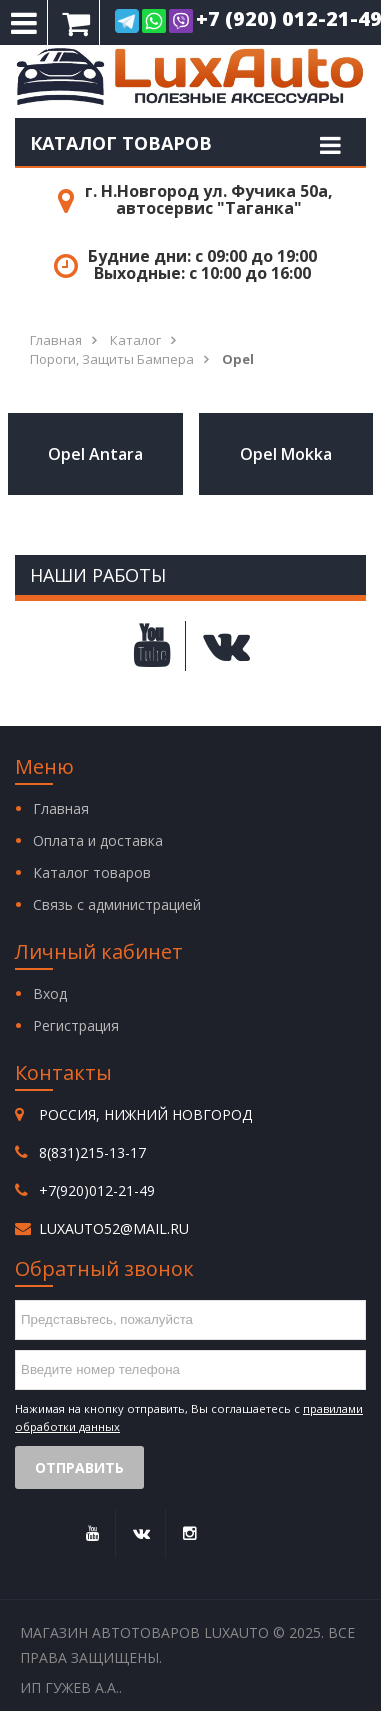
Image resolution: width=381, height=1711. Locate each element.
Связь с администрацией (117, 904)
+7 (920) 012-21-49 (233, 21)
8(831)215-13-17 (92, 1152)
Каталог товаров (121, 143)
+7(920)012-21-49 (97, 1190)
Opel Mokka (286, 454)
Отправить (79, 1467)
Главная (61, 808)
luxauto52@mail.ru (114, 1228)
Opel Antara (95, 454)
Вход (50, 993)
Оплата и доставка (98, 840)
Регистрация (76, 1025)
